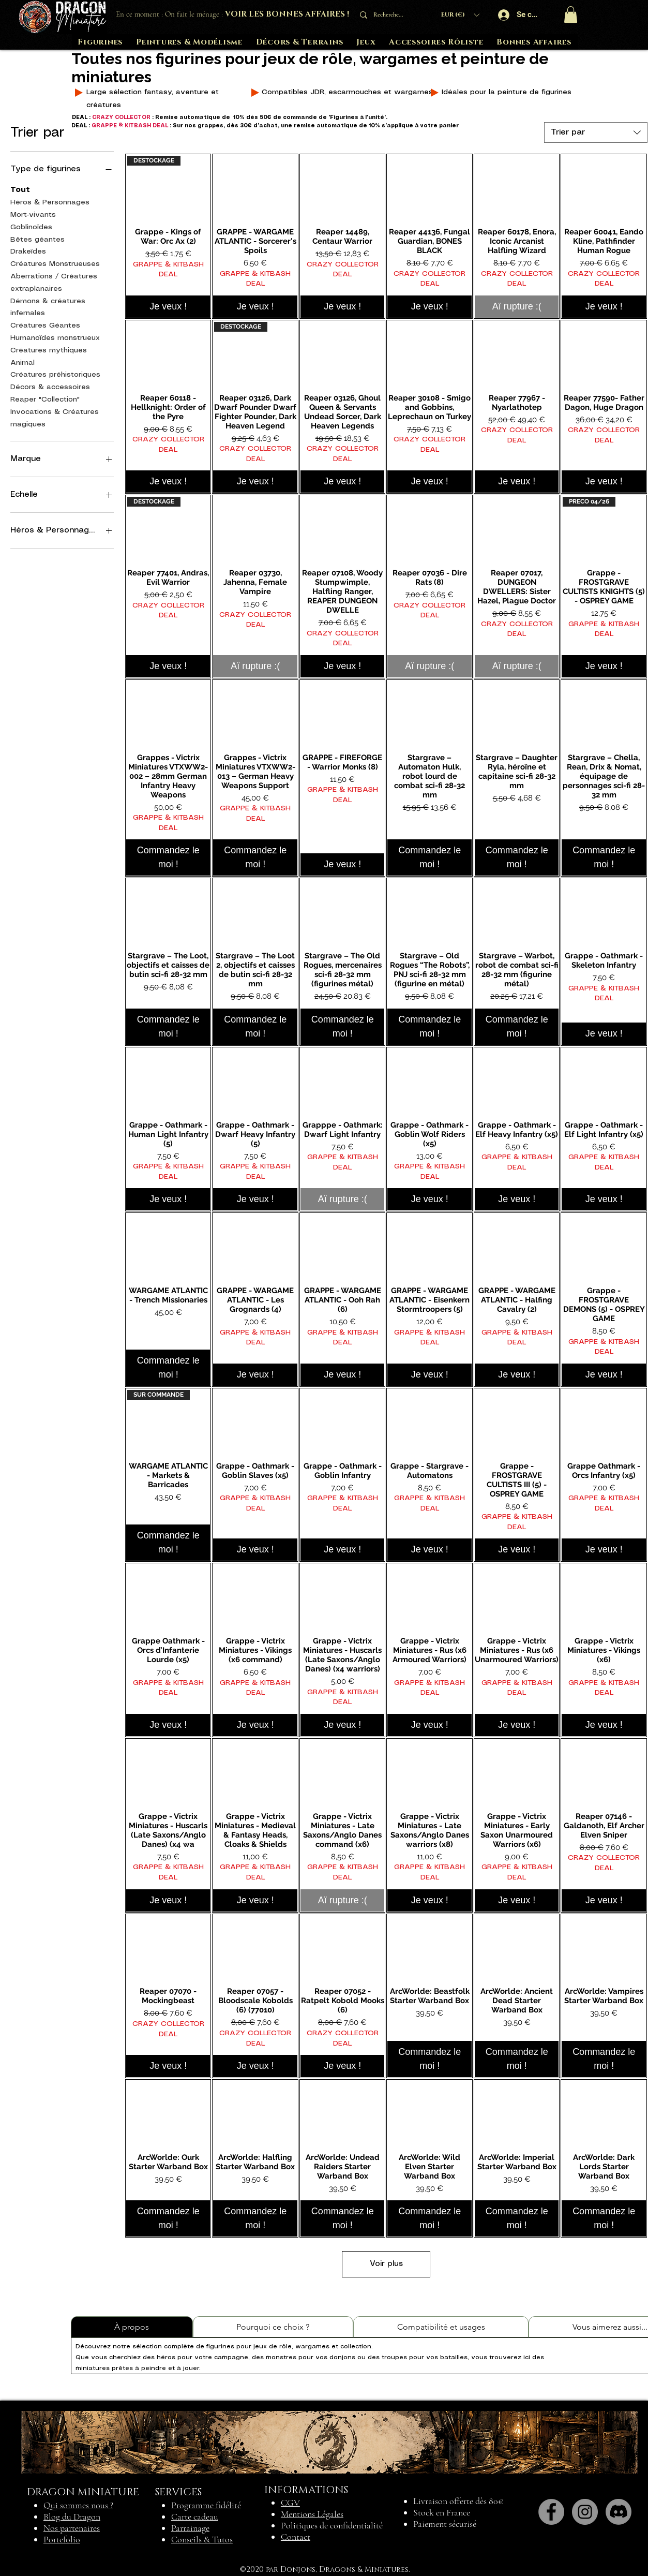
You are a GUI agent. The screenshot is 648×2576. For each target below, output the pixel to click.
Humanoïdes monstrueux (55, 337)
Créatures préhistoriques (55, 373)
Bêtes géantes (37, 238)
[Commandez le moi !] (168, 857)
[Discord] (618, 2512)
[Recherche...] (391, 14)
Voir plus (386, 2264)
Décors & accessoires (50, 386)
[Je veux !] (168, 306)
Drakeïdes (28, 250)
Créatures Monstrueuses (55, 263)
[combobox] (595, 132)
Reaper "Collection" (45, 398)
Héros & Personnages (49, 201)
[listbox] (460, 14)
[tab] (132, 2326)
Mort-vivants (33, 213)
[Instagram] (585, 2512)
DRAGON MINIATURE (83, 2492)
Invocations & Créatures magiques (54, 417)
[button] (460, 14)
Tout (20, 189)
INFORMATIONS (306, 2490)
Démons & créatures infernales (47, 306)
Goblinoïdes (31, 226)
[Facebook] (551, 2512)
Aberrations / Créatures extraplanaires (53, 281)
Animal (22, 361)
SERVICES (178, 2492)
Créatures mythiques (48, 349)
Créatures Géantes (45, 324)
